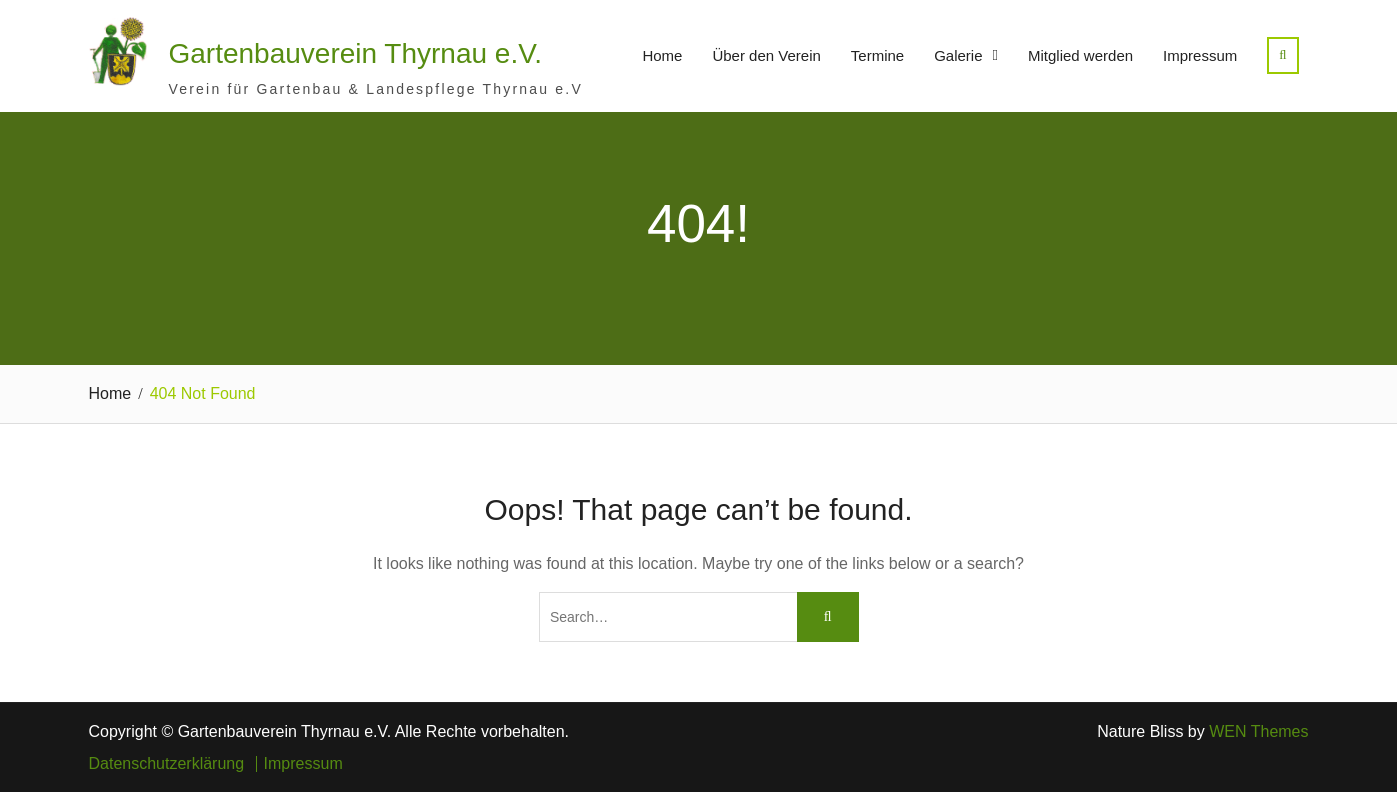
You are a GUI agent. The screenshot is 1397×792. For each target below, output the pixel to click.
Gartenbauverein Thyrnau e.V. (356, 53)
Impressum (1200, 55)
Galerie (958, 55)
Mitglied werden (1080, 55)
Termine (877, 55)
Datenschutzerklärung (167, 764)
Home (662, 55)
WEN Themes (1258, 731)
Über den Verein (766, 55)
